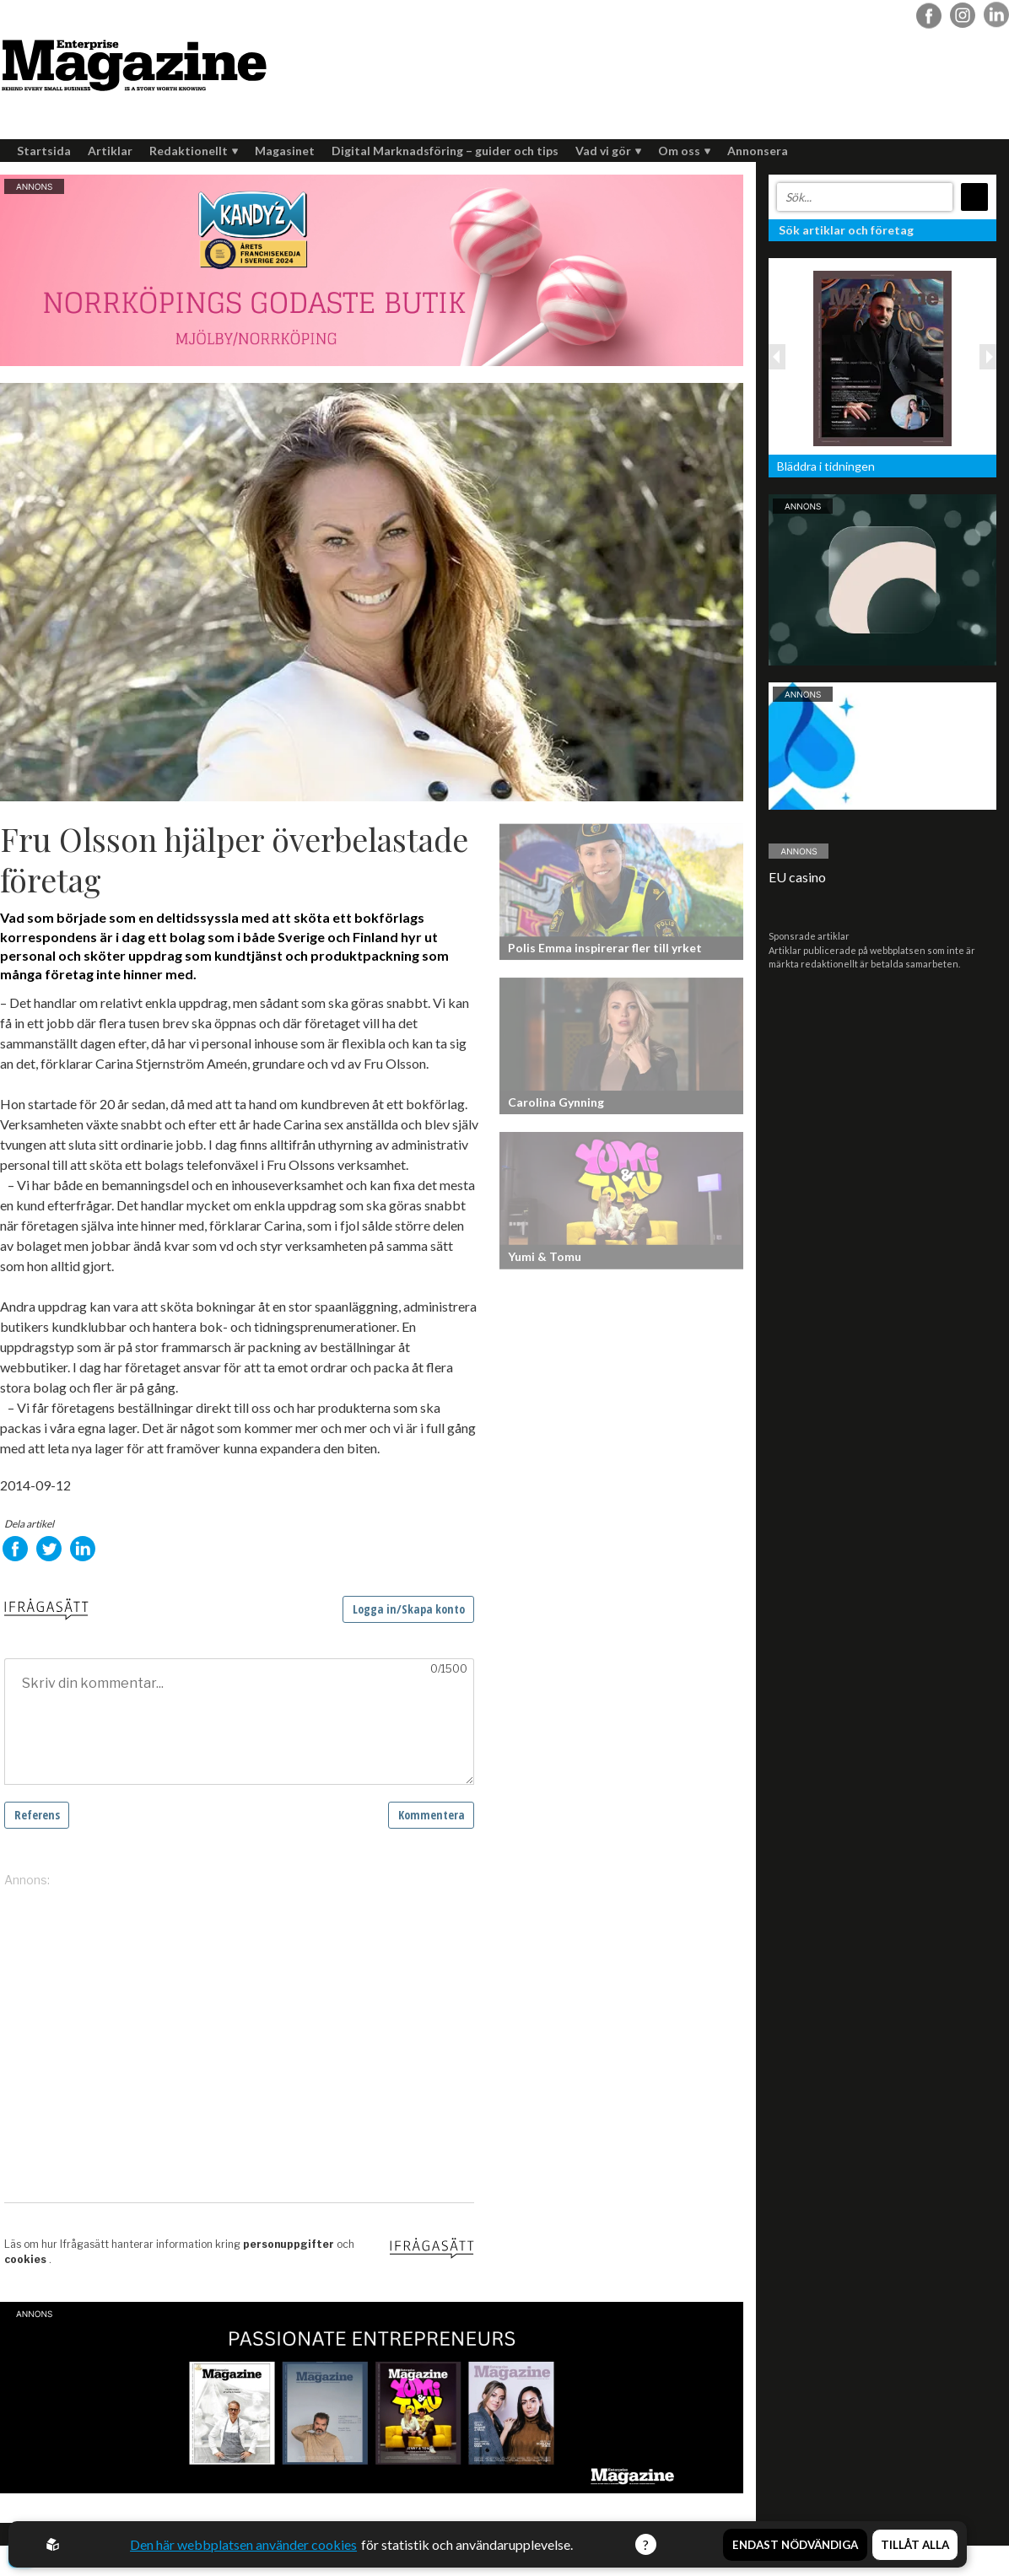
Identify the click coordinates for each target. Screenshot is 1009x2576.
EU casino (797, 877)
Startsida (44, 150)
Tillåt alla (915, 2545)
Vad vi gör (608, 150)
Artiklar (110, 150)
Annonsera (757, 150)
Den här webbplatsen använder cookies (243, 2544)
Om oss (684, 150)
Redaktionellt (193, 150)
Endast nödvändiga (795, 2545)
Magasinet (285, 150)
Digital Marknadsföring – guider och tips (445, 150)
